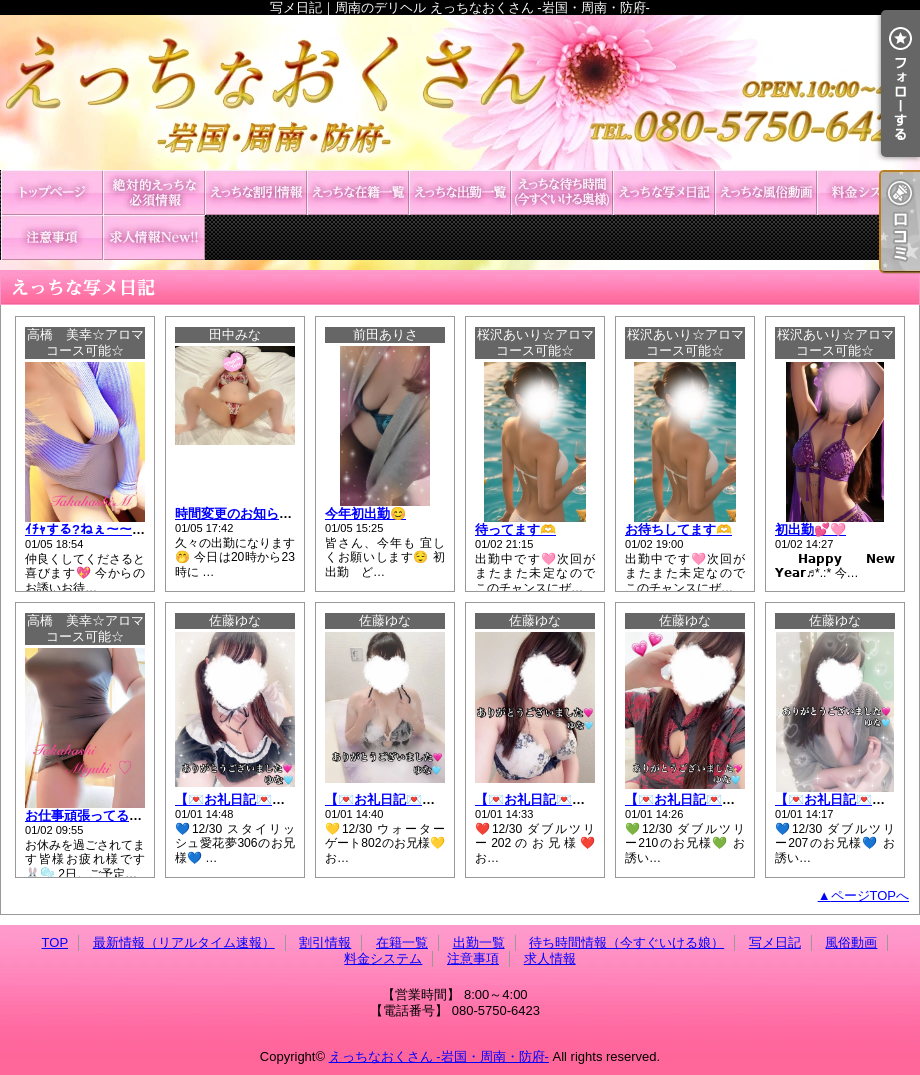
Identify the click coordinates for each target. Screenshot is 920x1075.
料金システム (868, 192)
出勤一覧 (460, 192)
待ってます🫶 (515, 529)
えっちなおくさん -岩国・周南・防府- (439, 1056)
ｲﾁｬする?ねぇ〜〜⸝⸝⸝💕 (97, 529)
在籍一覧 (358, 192)
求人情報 (154, 237)
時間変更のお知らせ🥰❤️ (249, 513)
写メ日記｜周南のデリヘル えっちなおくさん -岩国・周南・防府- (460, 92)
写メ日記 (664, 192)
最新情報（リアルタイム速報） (154, 192)
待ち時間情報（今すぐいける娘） (562, 192)
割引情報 (256, 192)
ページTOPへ (870, 895)
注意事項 (52, 237)
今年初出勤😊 (365, 513)
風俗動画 (766, 192)
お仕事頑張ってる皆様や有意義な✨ (130, 815)
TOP (52, 192)
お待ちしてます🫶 (678, 529)
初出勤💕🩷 (810, 529)
